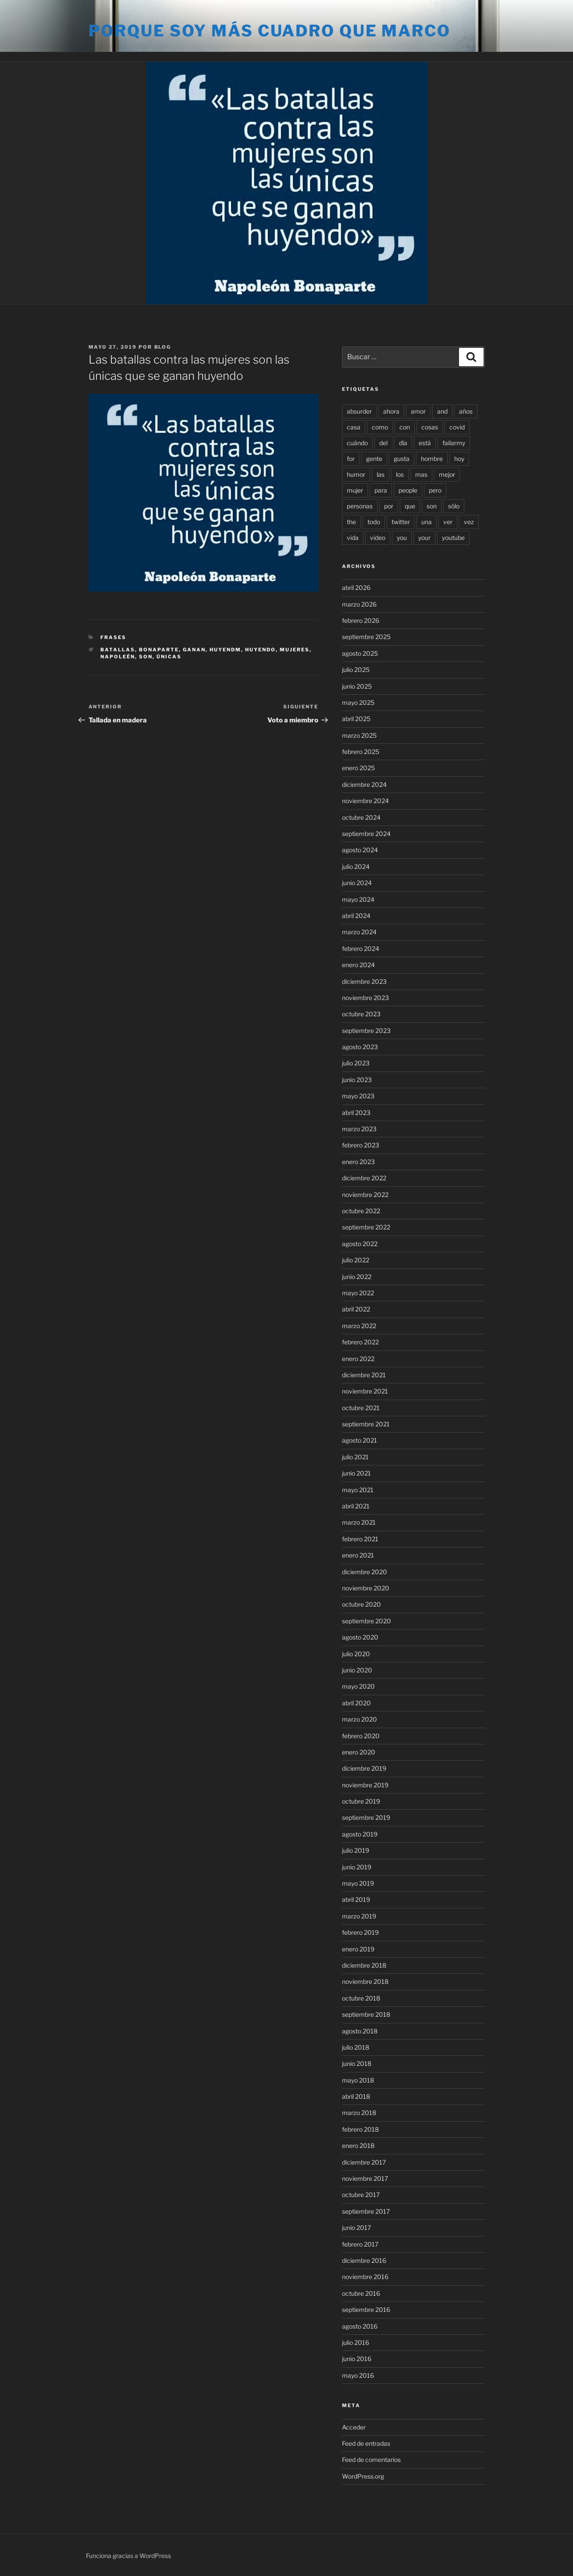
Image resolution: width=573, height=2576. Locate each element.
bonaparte (159, 650)
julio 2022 (355, 1260)
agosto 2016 (359, 2326)
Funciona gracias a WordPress (128, 2555)
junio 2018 (356, 2063)
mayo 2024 (358, 899)
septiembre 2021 (366, 1424)
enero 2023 (358, 1161)
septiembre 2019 (366, 1817)
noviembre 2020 (365, 1588)
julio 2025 (356, 669)
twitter (400, 521)
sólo (453, 506)
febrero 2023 (360, 1145)
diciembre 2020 (364, 1572)
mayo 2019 (358, 1883)
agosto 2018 (359, 2031)
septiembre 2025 (366, 636)
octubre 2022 (361, 1211)
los (400, 474)
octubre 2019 (361, 1801)
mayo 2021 (358, 1489)
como (380, 427)
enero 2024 (358, 964)
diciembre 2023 (364, 981)
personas (360, 506)
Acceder (354, 2427)
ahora (391, 411)
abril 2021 (356, 1506)
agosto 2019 (359, 1834)
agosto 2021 (359, 1440)
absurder (359, 411)
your (424, 537)
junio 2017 (356, 2227)
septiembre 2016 (366, 2309)
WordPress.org (363, 2476)
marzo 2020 (359, 1719)
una (426, 521)
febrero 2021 (360, 1539)
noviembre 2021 (365, 1391)
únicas (169, 657)
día (403, 443)
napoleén (117, 657)
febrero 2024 (360, 948)
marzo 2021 (359, 1522)
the (351, 521)
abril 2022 (356, 1309)
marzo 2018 (359, 2112)
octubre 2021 (361, 1407)
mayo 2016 (358, 2375)
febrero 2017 (360, 2244)
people (408, 490)
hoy (459, 458)
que (410, 506)
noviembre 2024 (365, 800)
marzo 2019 (359, 1916)
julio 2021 (355, 1457)
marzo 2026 (359, 604)
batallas (117, 650)
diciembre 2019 (364, 1768)
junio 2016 (356, 2358)
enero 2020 (358, 1752)
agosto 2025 (360, 653)
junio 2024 (357, 882)
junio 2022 (356, 1276)
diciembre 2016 (364, 2260)
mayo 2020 (358, 1686)
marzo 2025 (359, 735)
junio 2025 (357, 686)
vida (353, 537)
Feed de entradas (366, 2443)
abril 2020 (356, 1703)
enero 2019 (358, 1949)
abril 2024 (356, 915)
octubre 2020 (361, 1604)
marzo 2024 (359, 932)
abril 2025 (356, 718)
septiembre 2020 (366, 1621)
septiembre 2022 (366, 1227)
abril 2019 (356, 1899)
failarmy (453, 443)
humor (356, 474)
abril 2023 (356, 1112)
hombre (432, 458)
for (351, 458)
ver (447, 521)
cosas (429, 427)
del (383, 443)
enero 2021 (358, 1555)
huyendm (225, 650)
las (380, 474)
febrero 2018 (360, 2129)
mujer (355, 490)
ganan (194, 650)
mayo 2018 (358, 2080)
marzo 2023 (359, 1129)
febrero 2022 (360, 1342)
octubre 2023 (361, 1014)
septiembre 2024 (366, 833)
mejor (447, 474)
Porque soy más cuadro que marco (270, 30)
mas (421, 474)
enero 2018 (358, 2145)
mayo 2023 (358, 1096)
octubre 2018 (361, 1998)
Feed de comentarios (371, 2459)
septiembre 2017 (366, 2211)
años (466, 411)
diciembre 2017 (364, 2162)
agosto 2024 (360, 850)
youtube (453, 537)
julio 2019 (355, 1850)
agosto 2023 (360, 1046)
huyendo (260, 650)
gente (374, 458)
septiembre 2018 (366, 2014)
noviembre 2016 (365, 2276)
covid (457, 427)
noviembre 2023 (365, 997)
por (388, 506)
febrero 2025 (360, 751)
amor (418, 411)
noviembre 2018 (365, 1981)
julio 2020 (356, 1654)
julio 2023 (356, 1063)
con (404, 427)
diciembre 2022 (364, 1178)
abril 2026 (356, 587)
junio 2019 (356, 1867)
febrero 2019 (360, 1932)
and (442, 411)
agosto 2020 (360, 1637)
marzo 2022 (359, 1325)
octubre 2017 (361, 2194)
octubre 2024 (361, 817)
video (377, 537)
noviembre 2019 (365, 1785)
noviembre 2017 (365, 2178)
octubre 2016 (361, 2293)
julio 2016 (355, 2342)
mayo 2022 (358, 1293)
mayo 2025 (358, 702)
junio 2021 (356, 1473)
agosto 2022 (359, 1243)
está (425, 443)
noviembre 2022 (365, 1194)
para (380, 490)
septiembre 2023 (366, 1030)
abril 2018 (356, 2096)
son (146, 657)
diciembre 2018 (364, 1965)
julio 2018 (355, 2047)
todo (373, 521)
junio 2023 (357, 1079)
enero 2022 (358, 1358)
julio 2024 (356, 866)
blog (162, 347)
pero (435, 490)
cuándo (357, 443)
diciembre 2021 (364, 1375)
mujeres (295, 650)
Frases (113, 637)
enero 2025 (358, 768)
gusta (401, 458)
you (402, 537)
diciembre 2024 (364, 784)
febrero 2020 (361, 1736)
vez (469, 521)
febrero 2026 (360, 620)
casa (353, 427)
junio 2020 (357, 1670)
